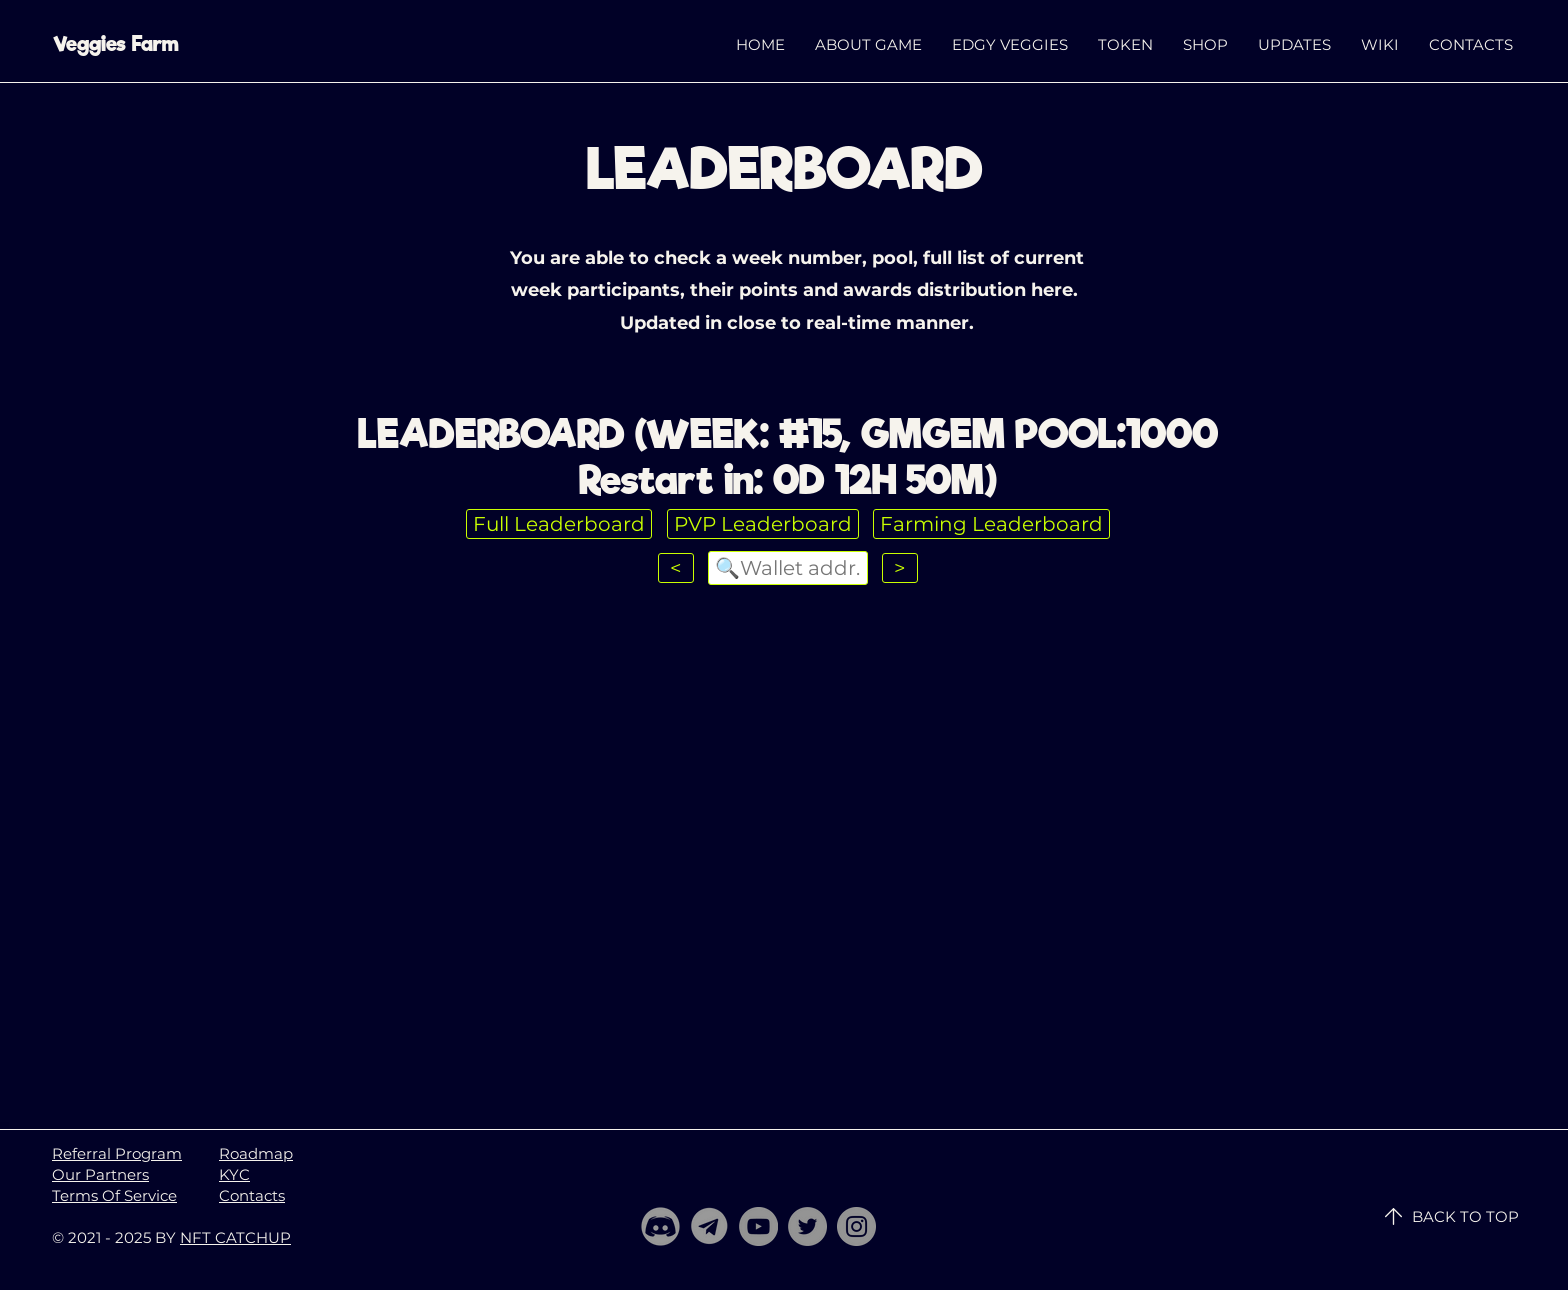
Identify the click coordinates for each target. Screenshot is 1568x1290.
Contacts (252, 1195)
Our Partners (100, 1174)
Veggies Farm (116, 44)
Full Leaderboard (559, 524)
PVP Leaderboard (763, 524)
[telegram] (709, 1226)
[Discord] (660, 1226)
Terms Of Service (114, 1195)
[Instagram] (856, 1226)
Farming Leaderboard (991, 524)
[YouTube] (758, 1226)
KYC (234, 1174)
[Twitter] (807, 1226)
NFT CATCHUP (235, 1237)
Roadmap (256, 1153)
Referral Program (117, 1153)
